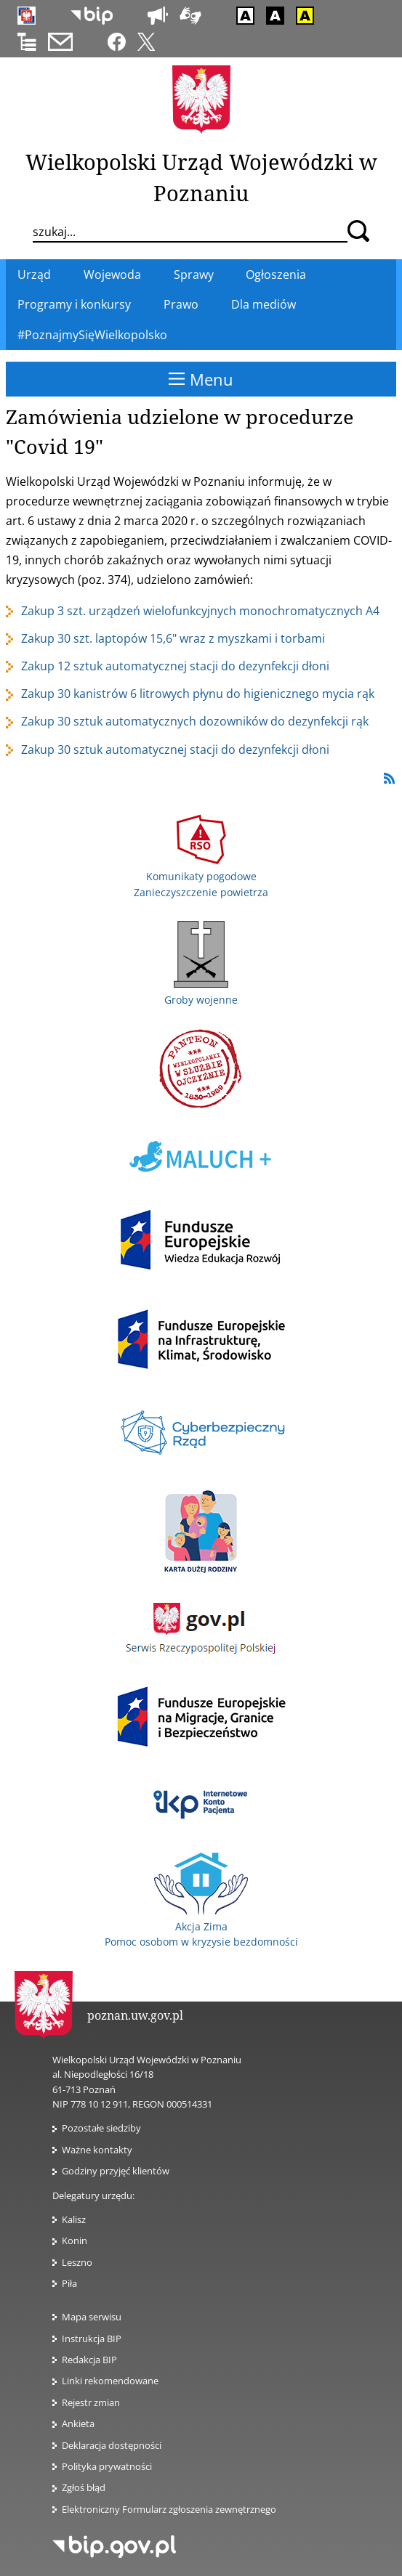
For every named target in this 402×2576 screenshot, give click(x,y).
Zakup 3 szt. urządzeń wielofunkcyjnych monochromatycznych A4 (200, 611)
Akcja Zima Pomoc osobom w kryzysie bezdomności (201, 1926)
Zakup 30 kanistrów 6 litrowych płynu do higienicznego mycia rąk (197, 694)
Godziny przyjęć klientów (115, 2170)
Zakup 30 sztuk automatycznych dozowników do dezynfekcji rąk (195, 721)
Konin (74, 2240)
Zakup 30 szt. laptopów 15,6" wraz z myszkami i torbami (173, 638)
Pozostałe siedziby (101, 2127)
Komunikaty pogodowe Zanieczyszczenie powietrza (201, 876)
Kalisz (74, 2219)
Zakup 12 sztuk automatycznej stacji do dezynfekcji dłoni (175, 666)
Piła (69, 2283)
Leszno (77, 2262)
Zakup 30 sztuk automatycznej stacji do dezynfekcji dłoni (175, 749)
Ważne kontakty (97, 2149)
